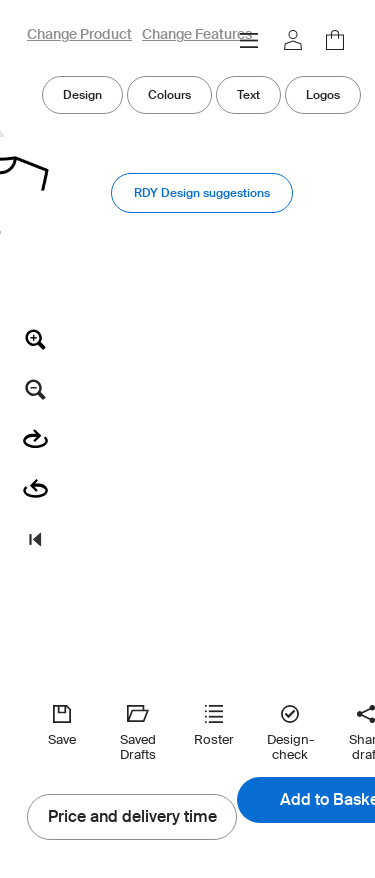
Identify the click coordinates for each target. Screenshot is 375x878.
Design (82, 94)
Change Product (79, 35)
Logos (323, 94)
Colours (169, 94)
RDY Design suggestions (202, 192)
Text (248, 94)
